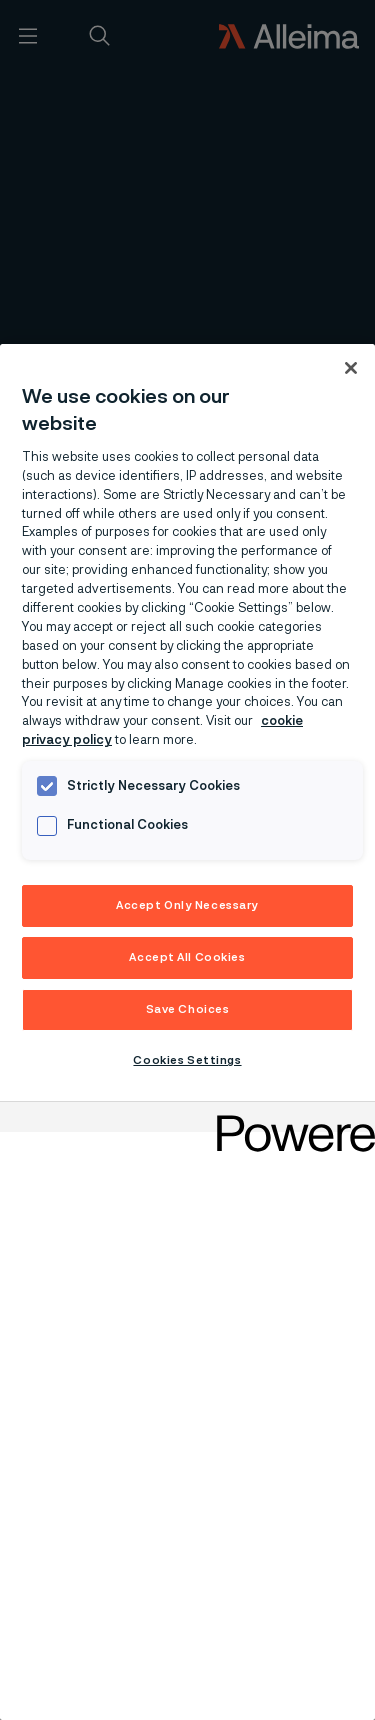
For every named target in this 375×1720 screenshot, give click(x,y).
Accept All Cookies (187, 957)
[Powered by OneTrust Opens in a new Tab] (289, 1119)
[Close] (351, 368)
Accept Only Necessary (187, 905)
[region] (187, 1032)
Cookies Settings (187, 1060)
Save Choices (188, 1009)
